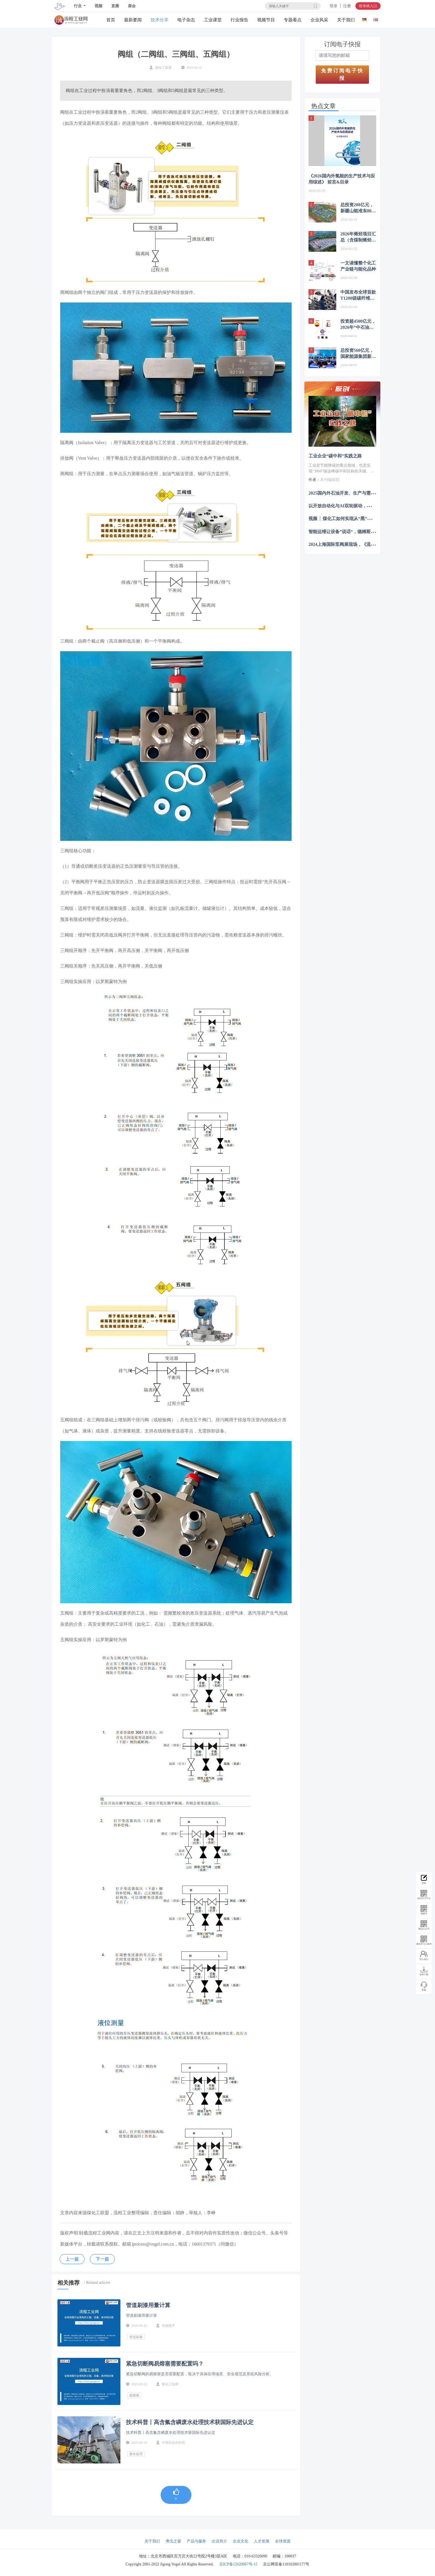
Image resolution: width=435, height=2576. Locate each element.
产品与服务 (196, 2541)
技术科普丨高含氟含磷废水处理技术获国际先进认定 (190, 2422)
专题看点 (293, 19)
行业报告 (239, 19)
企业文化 (240, 2541)
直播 (115, 6)
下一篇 (102, 2259)
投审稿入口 (368, 6)
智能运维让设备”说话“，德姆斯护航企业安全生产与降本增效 (368, 531)
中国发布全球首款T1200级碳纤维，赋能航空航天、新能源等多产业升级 (358, 295)
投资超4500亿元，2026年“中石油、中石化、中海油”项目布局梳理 (358, 324)
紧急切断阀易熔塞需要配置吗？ (165, 2364)
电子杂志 (186, 19)
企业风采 (319, 19)
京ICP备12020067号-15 (238, 2564)
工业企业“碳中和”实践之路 (335, 456)
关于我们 (346, 19)
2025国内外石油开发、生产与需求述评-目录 (351, 493)
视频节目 (266, 19)
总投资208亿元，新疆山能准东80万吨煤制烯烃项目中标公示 (358, 208)
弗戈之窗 (173, 2541)
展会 (132, 6)
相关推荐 (68, 2282)
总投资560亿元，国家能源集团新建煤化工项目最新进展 (358, 354)
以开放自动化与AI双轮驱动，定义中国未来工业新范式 (362, 505)
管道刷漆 (136, 2337)
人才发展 (261, 2541)
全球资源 (282, 2541)
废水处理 (136, 2454)
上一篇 (72, 2259)
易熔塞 (134, 2395)
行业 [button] (78, 6)
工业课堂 (213, 19)
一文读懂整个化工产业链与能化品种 (358, 266)
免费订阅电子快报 (342, 74)
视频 (98, 6)
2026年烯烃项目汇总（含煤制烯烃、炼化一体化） (358, 237)
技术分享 (159, 19)
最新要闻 (133, 19)
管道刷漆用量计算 (148, 2305)
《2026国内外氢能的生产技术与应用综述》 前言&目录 (341, 179)
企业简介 (219, 2541)
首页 (110, 19)
